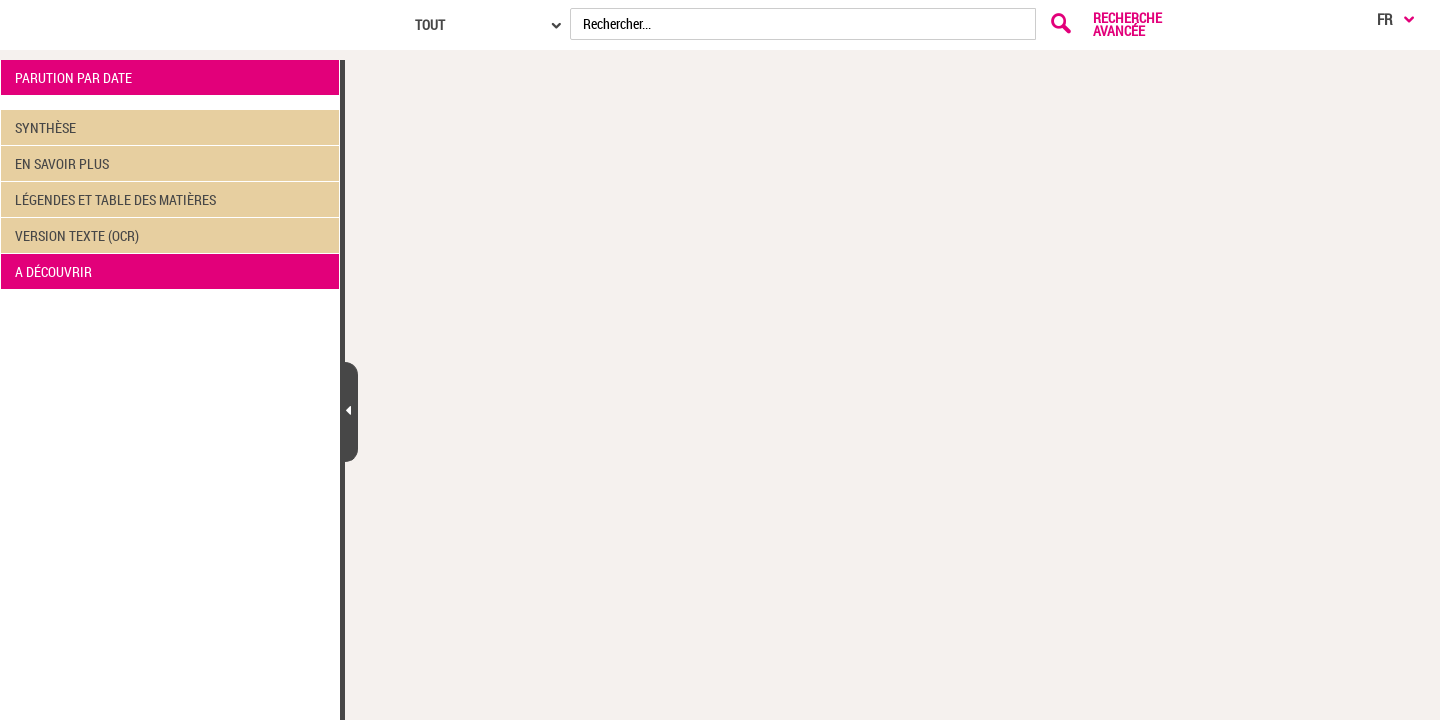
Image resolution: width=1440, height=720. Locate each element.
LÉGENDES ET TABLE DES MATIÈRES (115, 199)
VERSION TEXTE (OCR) (77, 235)
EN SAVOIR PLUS (62, 163)
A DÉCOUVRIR (53, 271)
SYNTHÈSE (45, 127)
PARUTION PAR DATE (73, 77)
